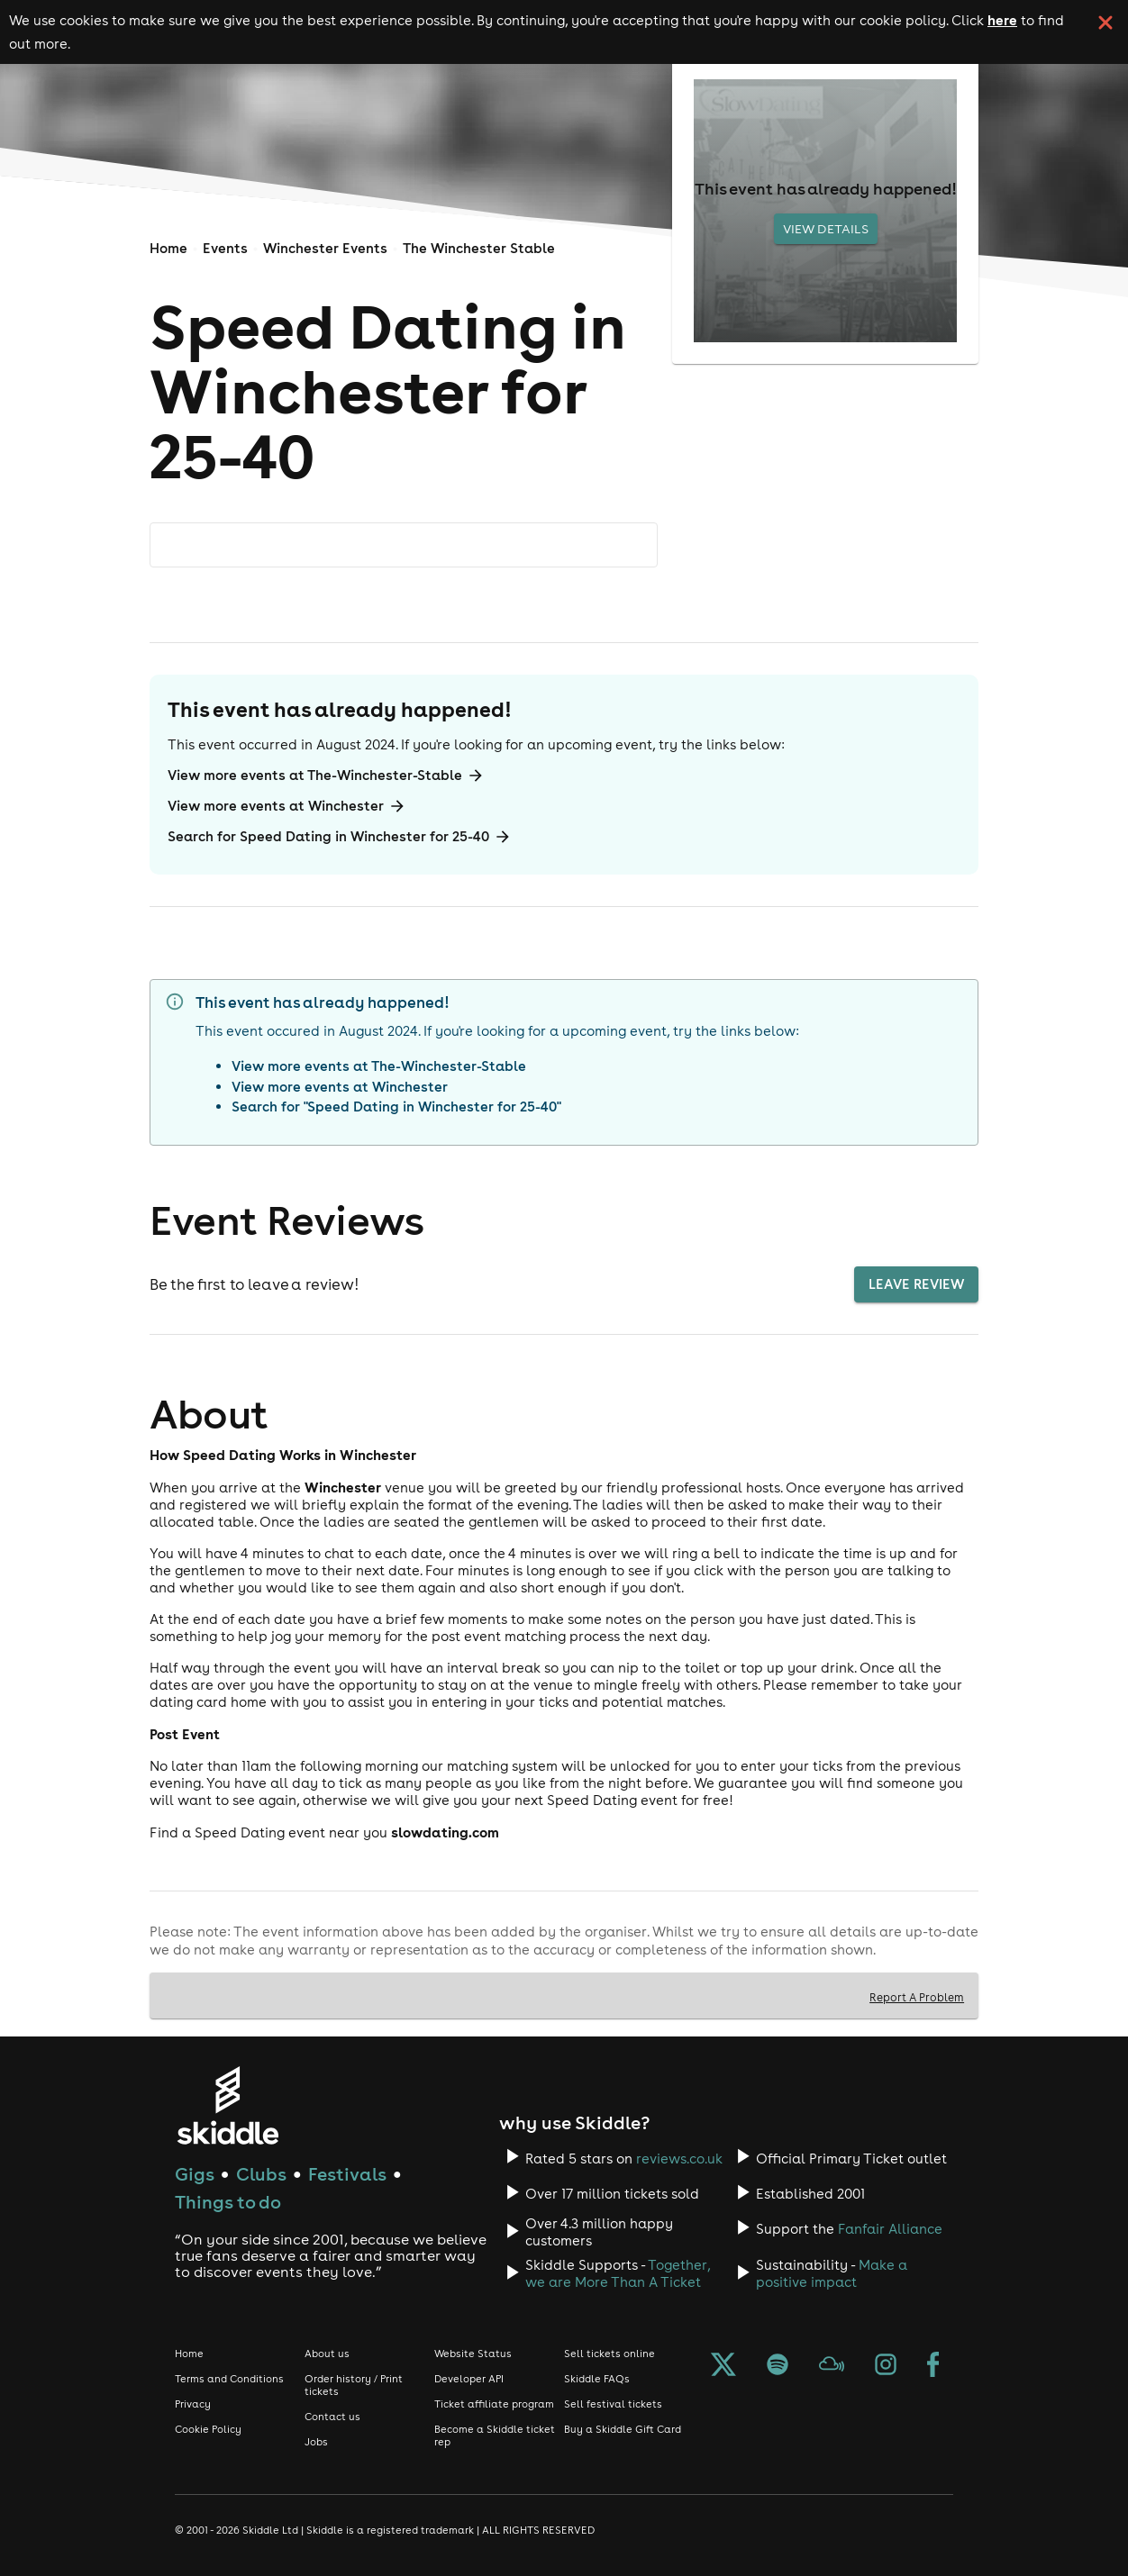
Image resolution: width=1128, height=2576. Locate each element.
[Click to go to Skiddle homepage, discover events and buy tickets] (227, 2105)
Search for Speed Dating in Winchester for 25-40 (340, 837)
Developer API (469, 2378)
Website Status (473, 2353)
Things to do (228, 2202)
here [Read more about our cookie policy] (1002, 20)
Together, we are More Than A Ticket (617, 2273)
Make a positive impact (831, 2273)
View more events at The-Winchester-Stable (326, 775)
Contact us (332, 2416)
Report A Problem (916, 1997)
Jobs (316, 2441)
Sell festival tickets (613, 2404)
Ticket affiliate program (494, 2404)
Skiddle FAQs (597, 2378)
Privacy (193, 2404)
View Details (826, 228)
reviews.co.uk (679, 2158)
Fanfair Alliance (890, 2228)
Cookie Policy (208, 2429)
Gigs (194, 2174)
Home (168, 248)
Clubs (261, 2174)
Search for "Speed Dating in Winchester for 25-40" (396, 1106)
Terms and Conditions (229, 2378)
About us (327, 2353)
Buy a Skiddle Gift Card (622, 2429)
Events (225, 248)
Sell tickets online (609, 2353)
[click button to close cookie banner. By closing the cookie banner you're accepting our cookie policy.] (1105, 22)
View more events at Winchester (287, 806)
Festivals (347, 2174)
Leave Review (916, 1284)
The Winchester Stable (479, 248)
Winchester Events (325, 248)
